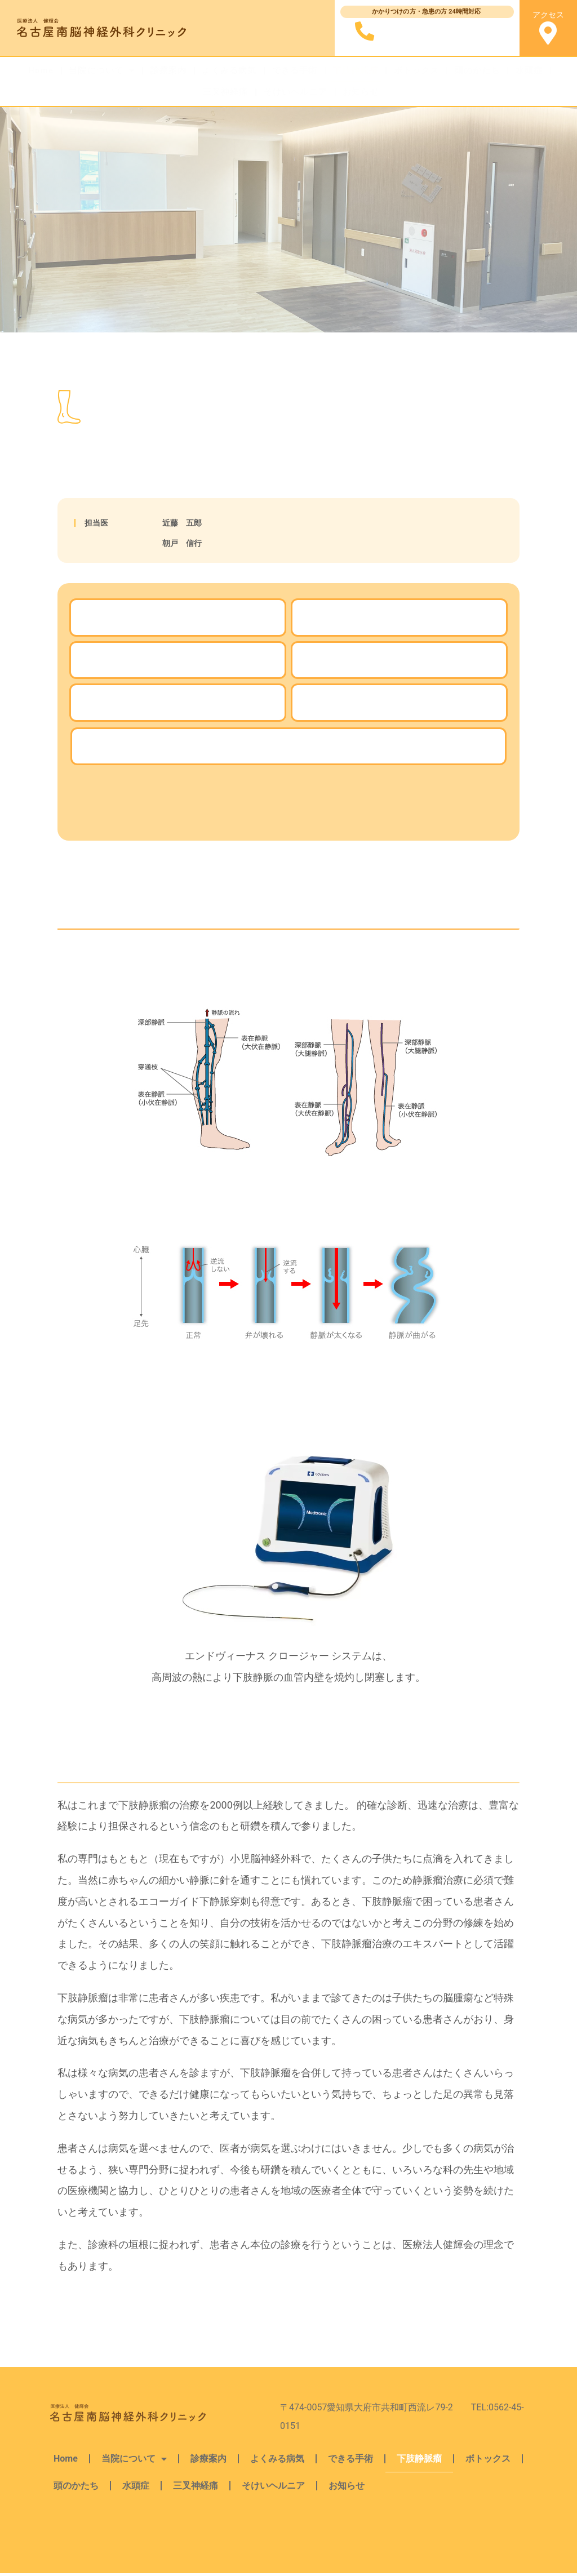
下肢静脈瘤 (356, 70)
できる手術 (295, 70)
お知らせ (361, 92)
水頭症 (529, 70)
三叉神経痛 (225, 92)
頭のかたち (477, 70)
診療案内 (168, 70)
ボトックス (417, 70)
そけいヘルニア (295, 92)
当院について (102, 71)
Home (41, 70)
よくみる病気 (229, 70)
